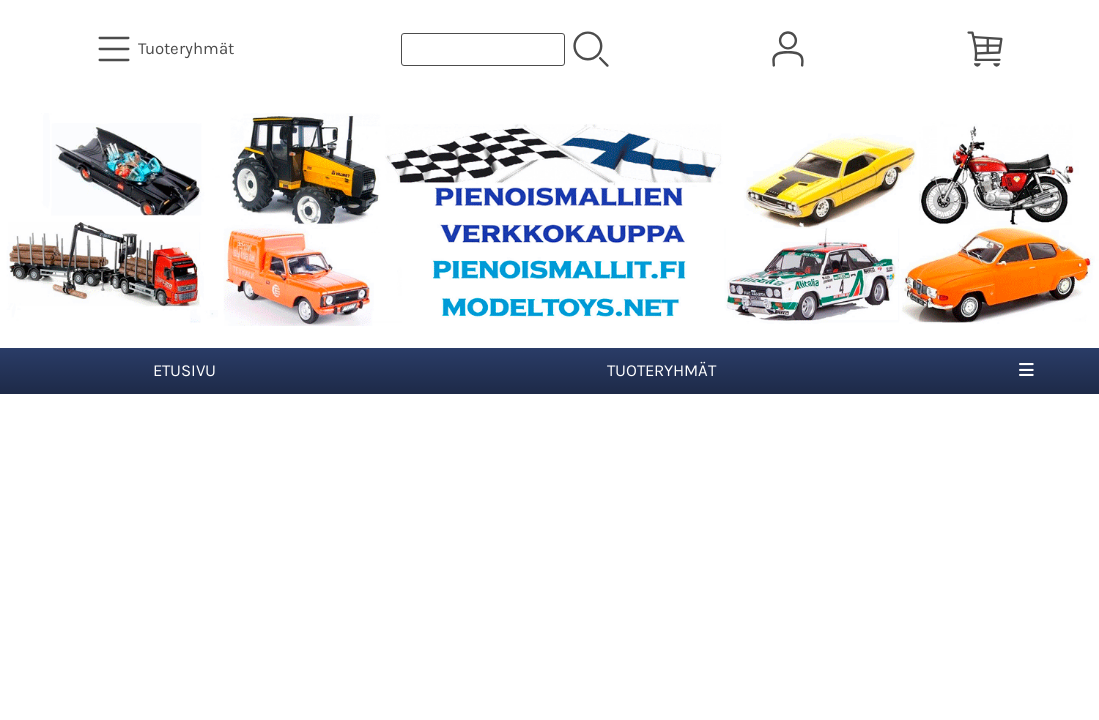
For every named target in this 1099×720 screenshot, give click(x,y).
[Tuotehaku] (483, 49)
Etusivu (184, 370)
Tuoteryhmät (661, 370)
